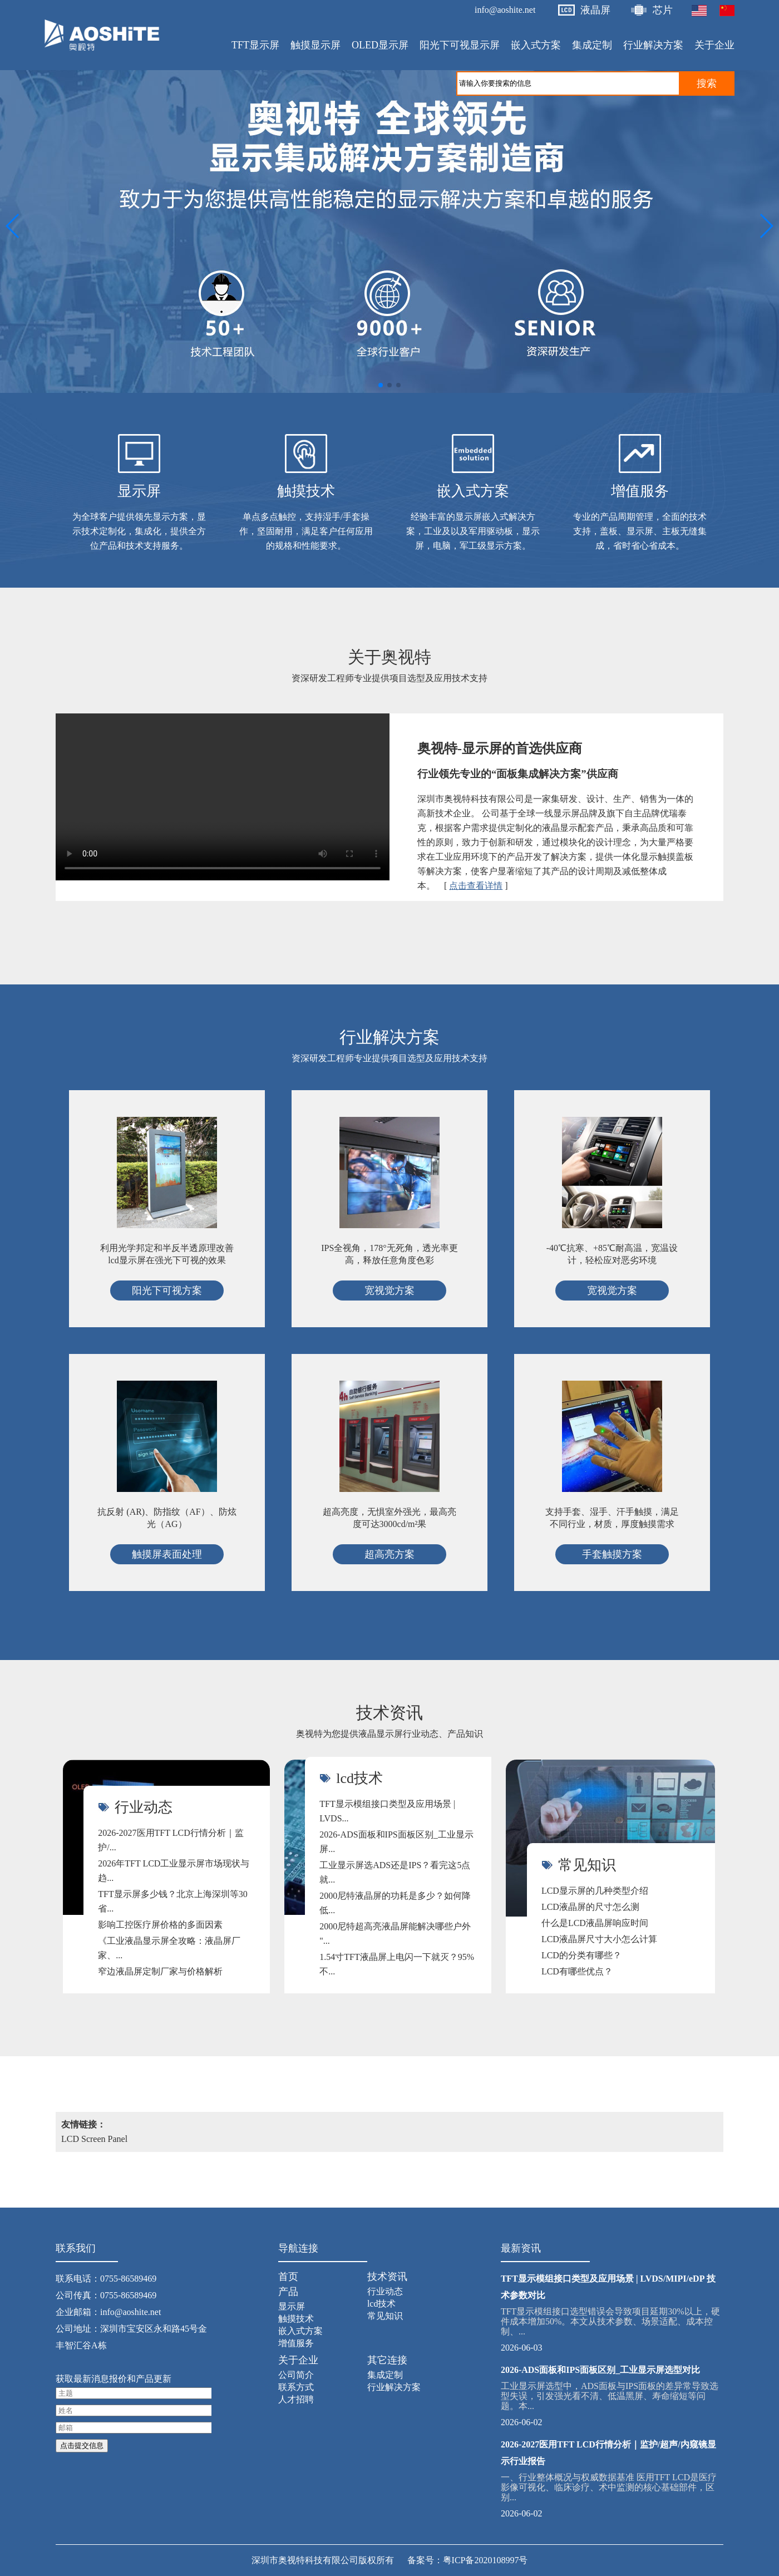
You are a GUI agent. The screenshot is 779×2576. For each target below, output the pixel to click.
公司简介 (296, 2375)
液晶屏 (595, 10)
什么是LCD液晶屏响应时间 (594, 1923)
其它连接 (387, 2360)
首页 (288, 2276)
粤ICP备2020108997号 (485, 2560)
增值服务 (640, 491)
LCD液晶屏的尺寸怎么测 (590, 1907)
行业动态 (143, 1807)
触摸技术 (306, 491)
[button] (380, 385)
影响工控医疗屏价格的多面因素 (160, 1924)
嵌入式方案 (473, 491)
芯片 (663, 10)
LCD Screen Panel (94, 2139)
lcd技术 (359, 1778)
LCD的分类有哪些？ (581, 1955)
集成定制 (385, 2375)
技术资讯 (387, 2276)
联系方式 (296, 2387)
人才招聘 (296, 2399)
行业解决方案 (394, 2387)
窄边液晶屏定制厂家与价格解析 (160, 1971)
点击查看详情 (475, 885)
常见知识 (587, 1865)
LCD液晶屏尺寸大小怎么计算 (599, 1939)
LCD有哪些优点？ (577, 1971)
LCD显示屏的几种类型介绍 (594, 1890)
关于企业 (298, 2360)
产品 (288, 2291)
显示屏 (139, 491)
